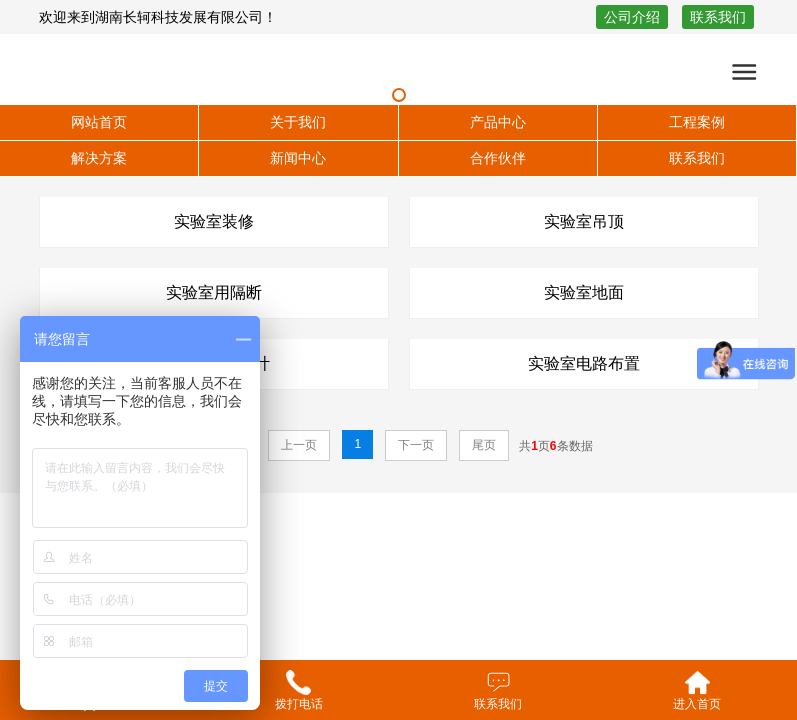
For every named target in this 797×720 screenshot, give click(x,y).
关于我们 (298, 122)
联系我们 (718, 17)
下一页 (416, 445)
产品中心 (498, 122)
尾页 (484, 445)
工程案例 (697, 122)
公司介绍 (632, 17)
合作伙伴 (498, 158)
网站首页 (99, 122)
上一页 (299, 445)
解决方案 (99, 158)
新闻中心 (298, 158)
